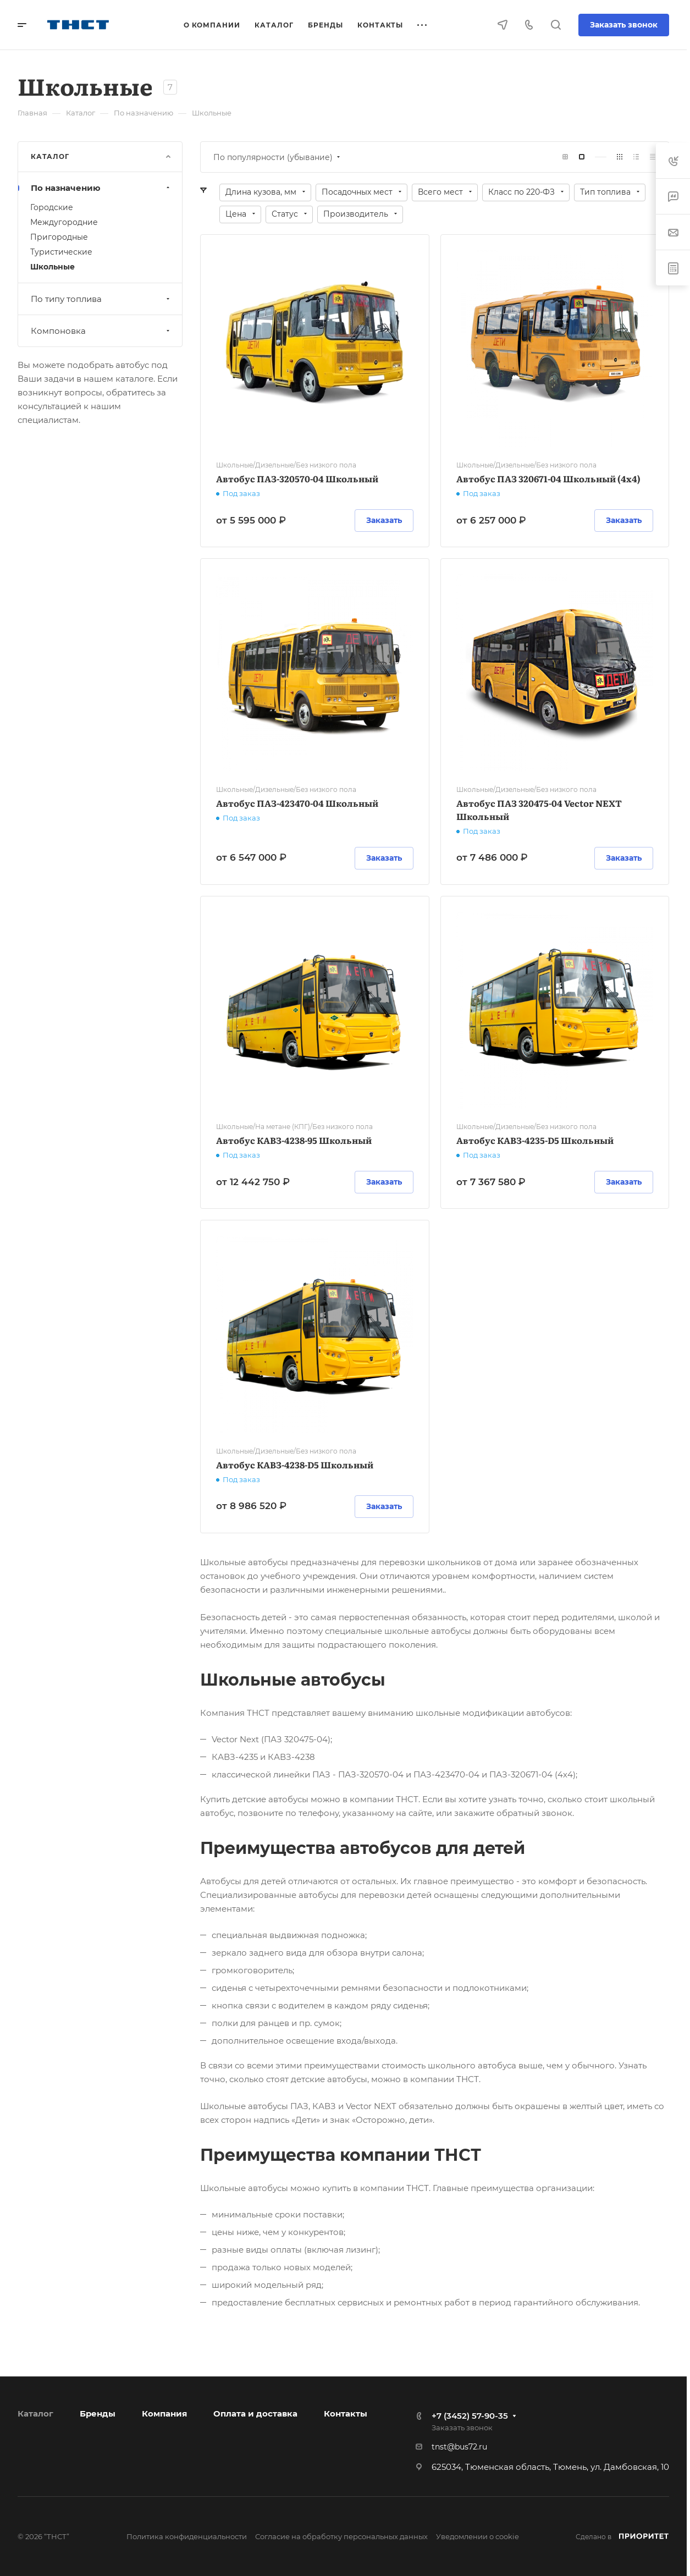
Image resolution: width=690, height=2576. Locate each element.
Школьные (52, 267)
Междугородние (64, 222)
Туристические (61, 252)
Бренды (97, 2413)
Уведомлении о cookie (477, 2536)
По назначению (101, 188)
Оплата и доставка (255, 2413)
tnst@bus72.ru (459, 2447)
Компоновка (101, 331)
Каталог (35, 2413)
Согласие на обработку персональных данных (341, 2536)
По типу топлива (101, 299)
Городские (51, 207)
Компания (164, 2413)
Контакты (345, 2413)
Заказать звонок (624, 25)
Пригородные (59, 237)
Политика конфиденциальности (186, 2536)
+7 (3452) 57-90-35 (470, 2415)
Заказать (384, 520)
